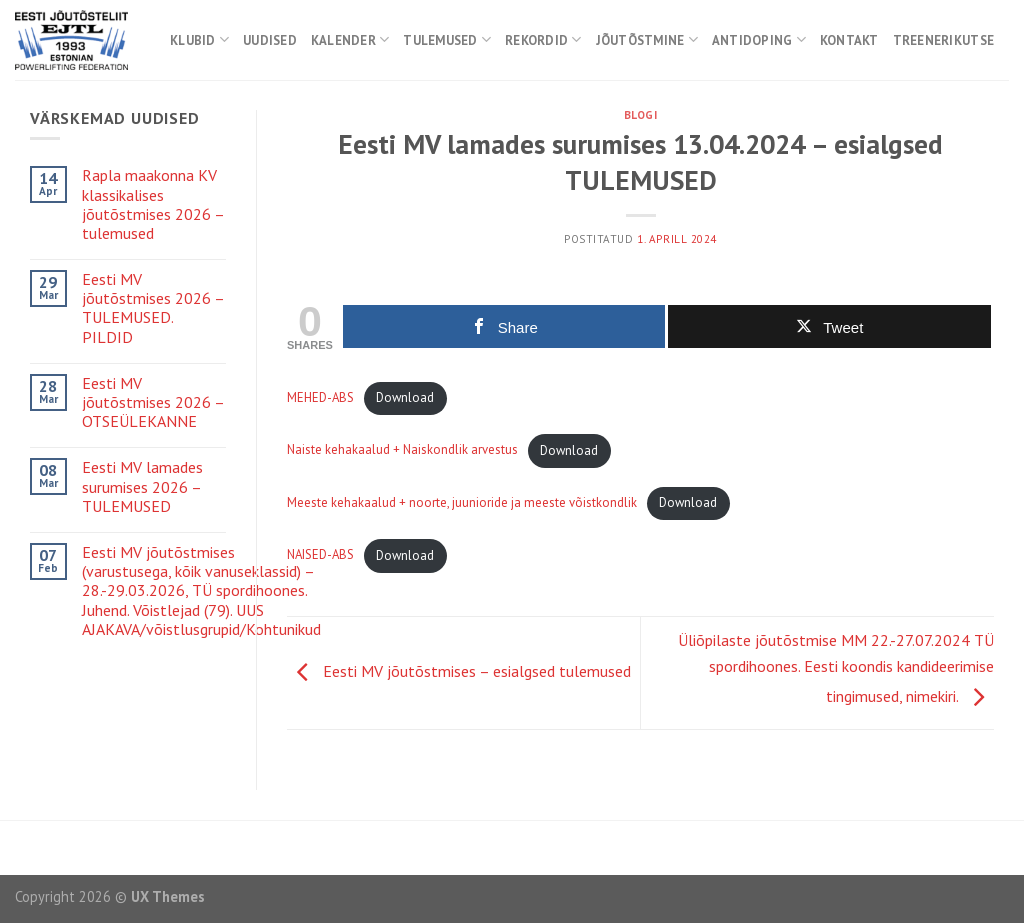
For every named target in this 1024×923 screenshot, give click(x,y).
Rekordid (543, 39)
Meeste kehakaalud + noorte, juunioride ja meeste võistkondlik (462, 502)
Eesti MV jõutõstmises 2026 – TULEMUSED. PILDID (153, 308)
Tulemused (447, 39)
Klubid (199, 39)
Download (405, 397)
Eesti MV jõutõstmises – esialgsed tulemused (459, 671)
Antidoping (759, 39)
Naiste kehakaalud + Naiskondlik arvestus (402, 450)
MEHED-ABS (320, 397)
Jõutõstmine (647, 39)
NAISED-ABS (320, 555)
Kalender (350, 39)
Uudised (270, 40)
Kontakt (849, 40)
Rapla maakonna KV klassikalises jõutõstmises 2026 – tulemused (153, 204)
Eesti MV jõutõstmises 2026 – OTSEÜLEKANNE (153, 402)
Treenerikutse (943, 40)
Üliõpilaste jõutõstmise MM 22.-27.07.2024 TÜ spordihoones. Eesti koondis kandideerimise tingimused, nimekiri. (836, 668)
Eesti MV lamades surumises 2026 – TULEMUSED (142, 486)
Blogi (641, 115)
